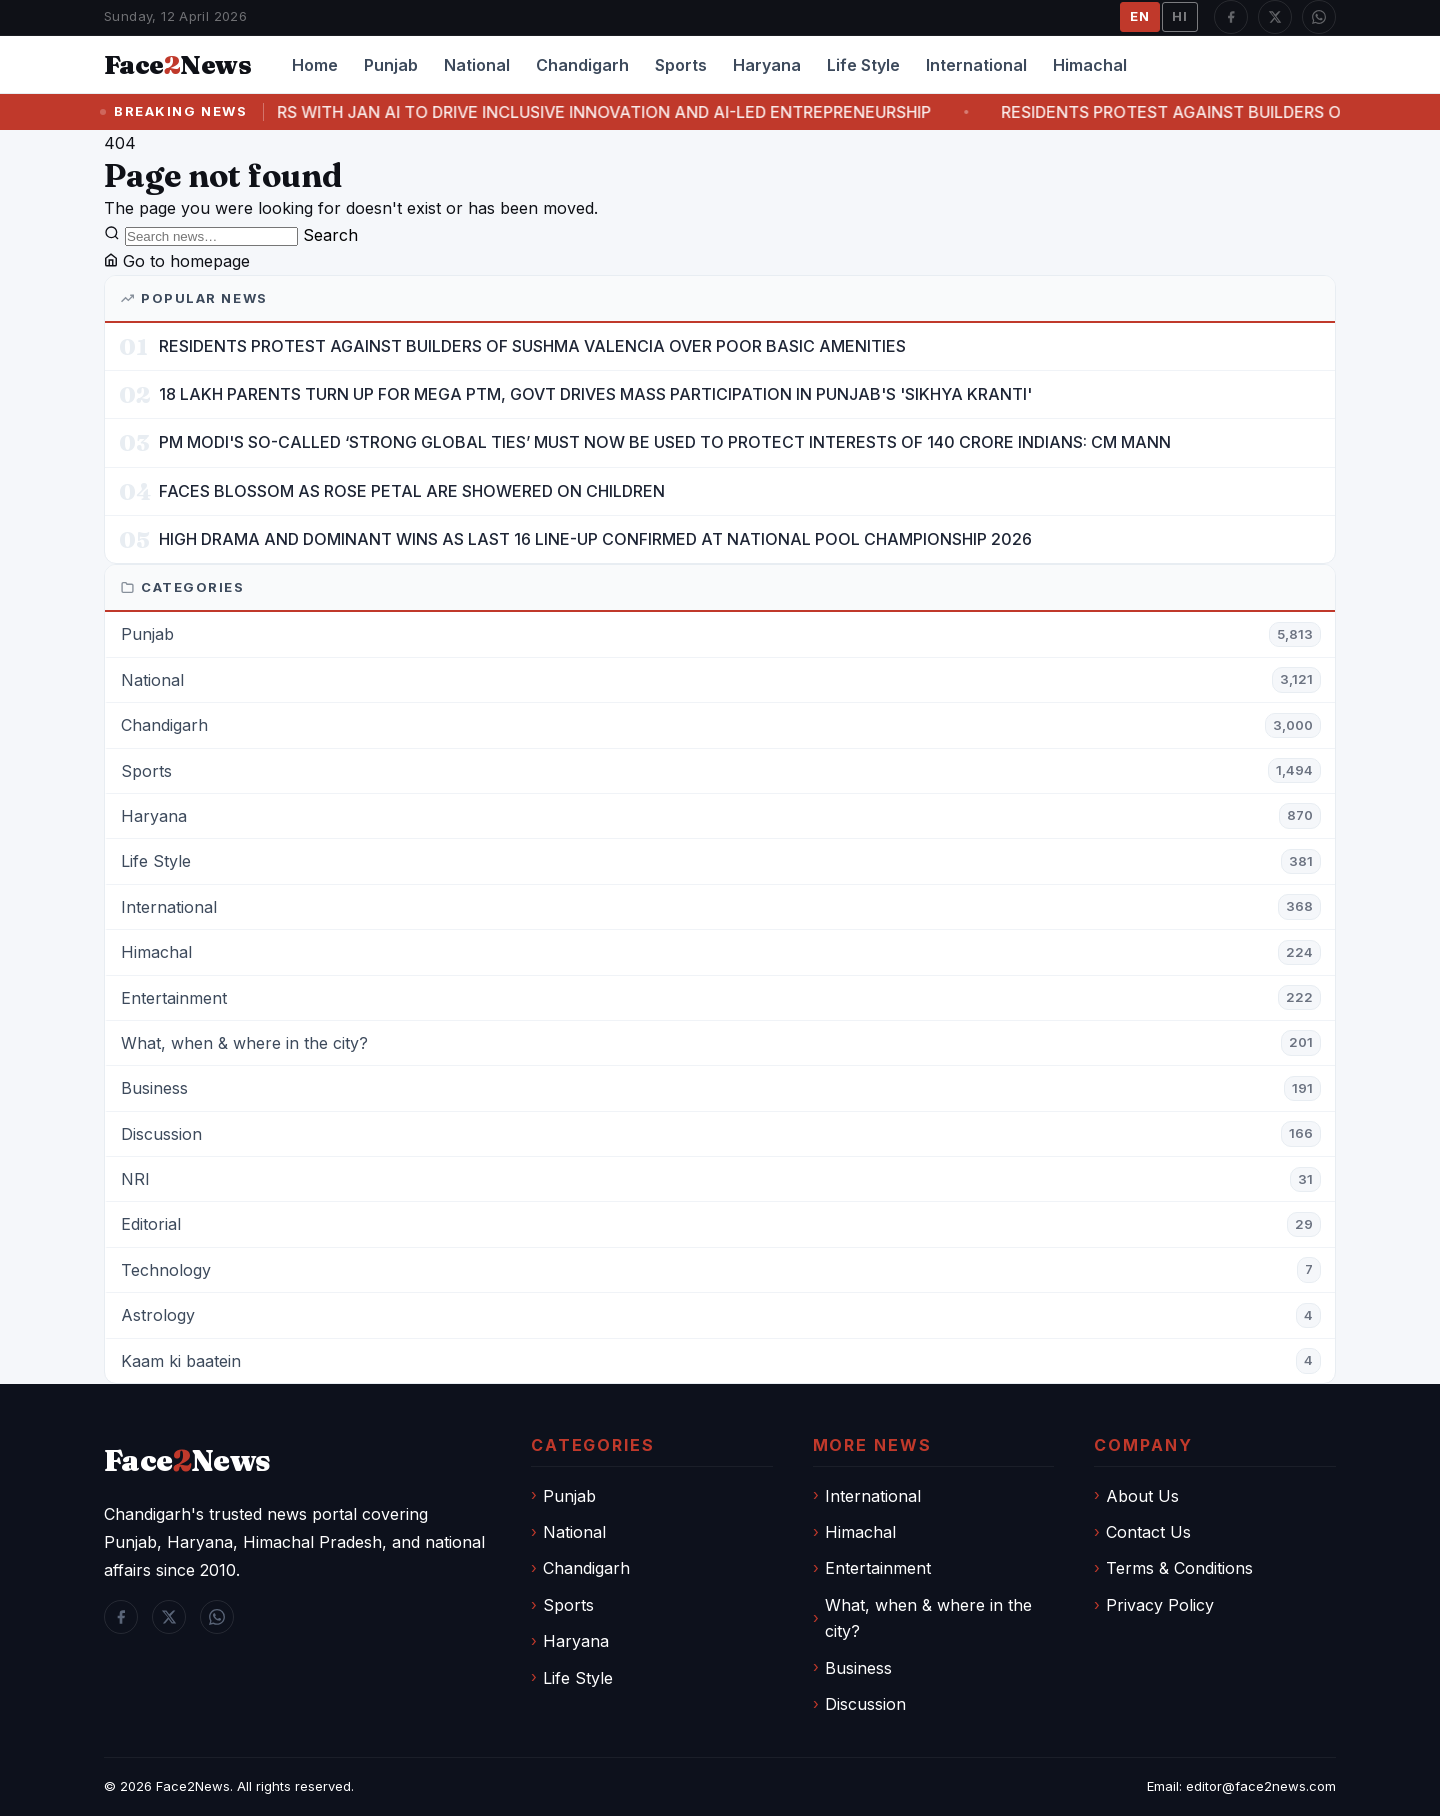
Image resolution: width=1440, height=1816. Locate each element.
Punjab (391, 65)
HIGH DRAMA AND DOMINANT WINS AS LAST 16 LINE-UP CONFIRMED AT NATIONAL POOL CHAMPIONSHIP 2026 (595, 539)
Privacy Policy (1160, 1605)
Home (315, 65)
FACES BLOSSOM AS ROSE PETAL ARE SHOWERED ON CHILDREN (412, 491)
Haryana (767, 65)
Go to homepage (177, 261)
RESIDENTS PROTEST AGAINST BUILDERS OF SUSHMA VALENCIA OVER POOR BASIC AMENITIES (532, 346)
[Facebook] (1231, 17)
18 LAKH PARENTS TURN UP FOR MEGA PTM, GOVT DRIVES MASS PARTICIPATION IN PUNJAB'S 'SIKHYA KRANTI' (595, 394)
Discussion (865, 1704)
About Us (1142, 1496)
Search (330, 235)
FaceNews (187, 1460)
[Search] (211, 236)
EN (1140, 16)
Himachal (1090, 65)
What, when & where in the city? (928, 1618)
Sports (681, 65)
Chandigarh (582, 65)
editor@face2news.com (1261, 1786)
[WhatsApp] (1319, 17)
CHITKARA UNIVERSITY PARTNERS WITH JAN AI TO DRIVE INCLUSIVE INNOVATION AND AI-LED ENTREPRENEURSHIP (603, 112)
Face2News (193, 1786)
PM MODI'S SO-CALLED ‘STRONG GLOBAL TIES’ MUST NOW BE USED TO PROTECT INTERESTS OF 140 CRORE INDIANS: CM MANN (665, 442)
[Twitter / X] (1275, 17)
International (976, 65)
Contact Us (1148, 1532)
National (477, 65)
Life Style (863, 65)
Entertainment (878, 1568)
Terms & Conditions (1179, 1568)
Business (858, 1668)
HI (1180, 16)
